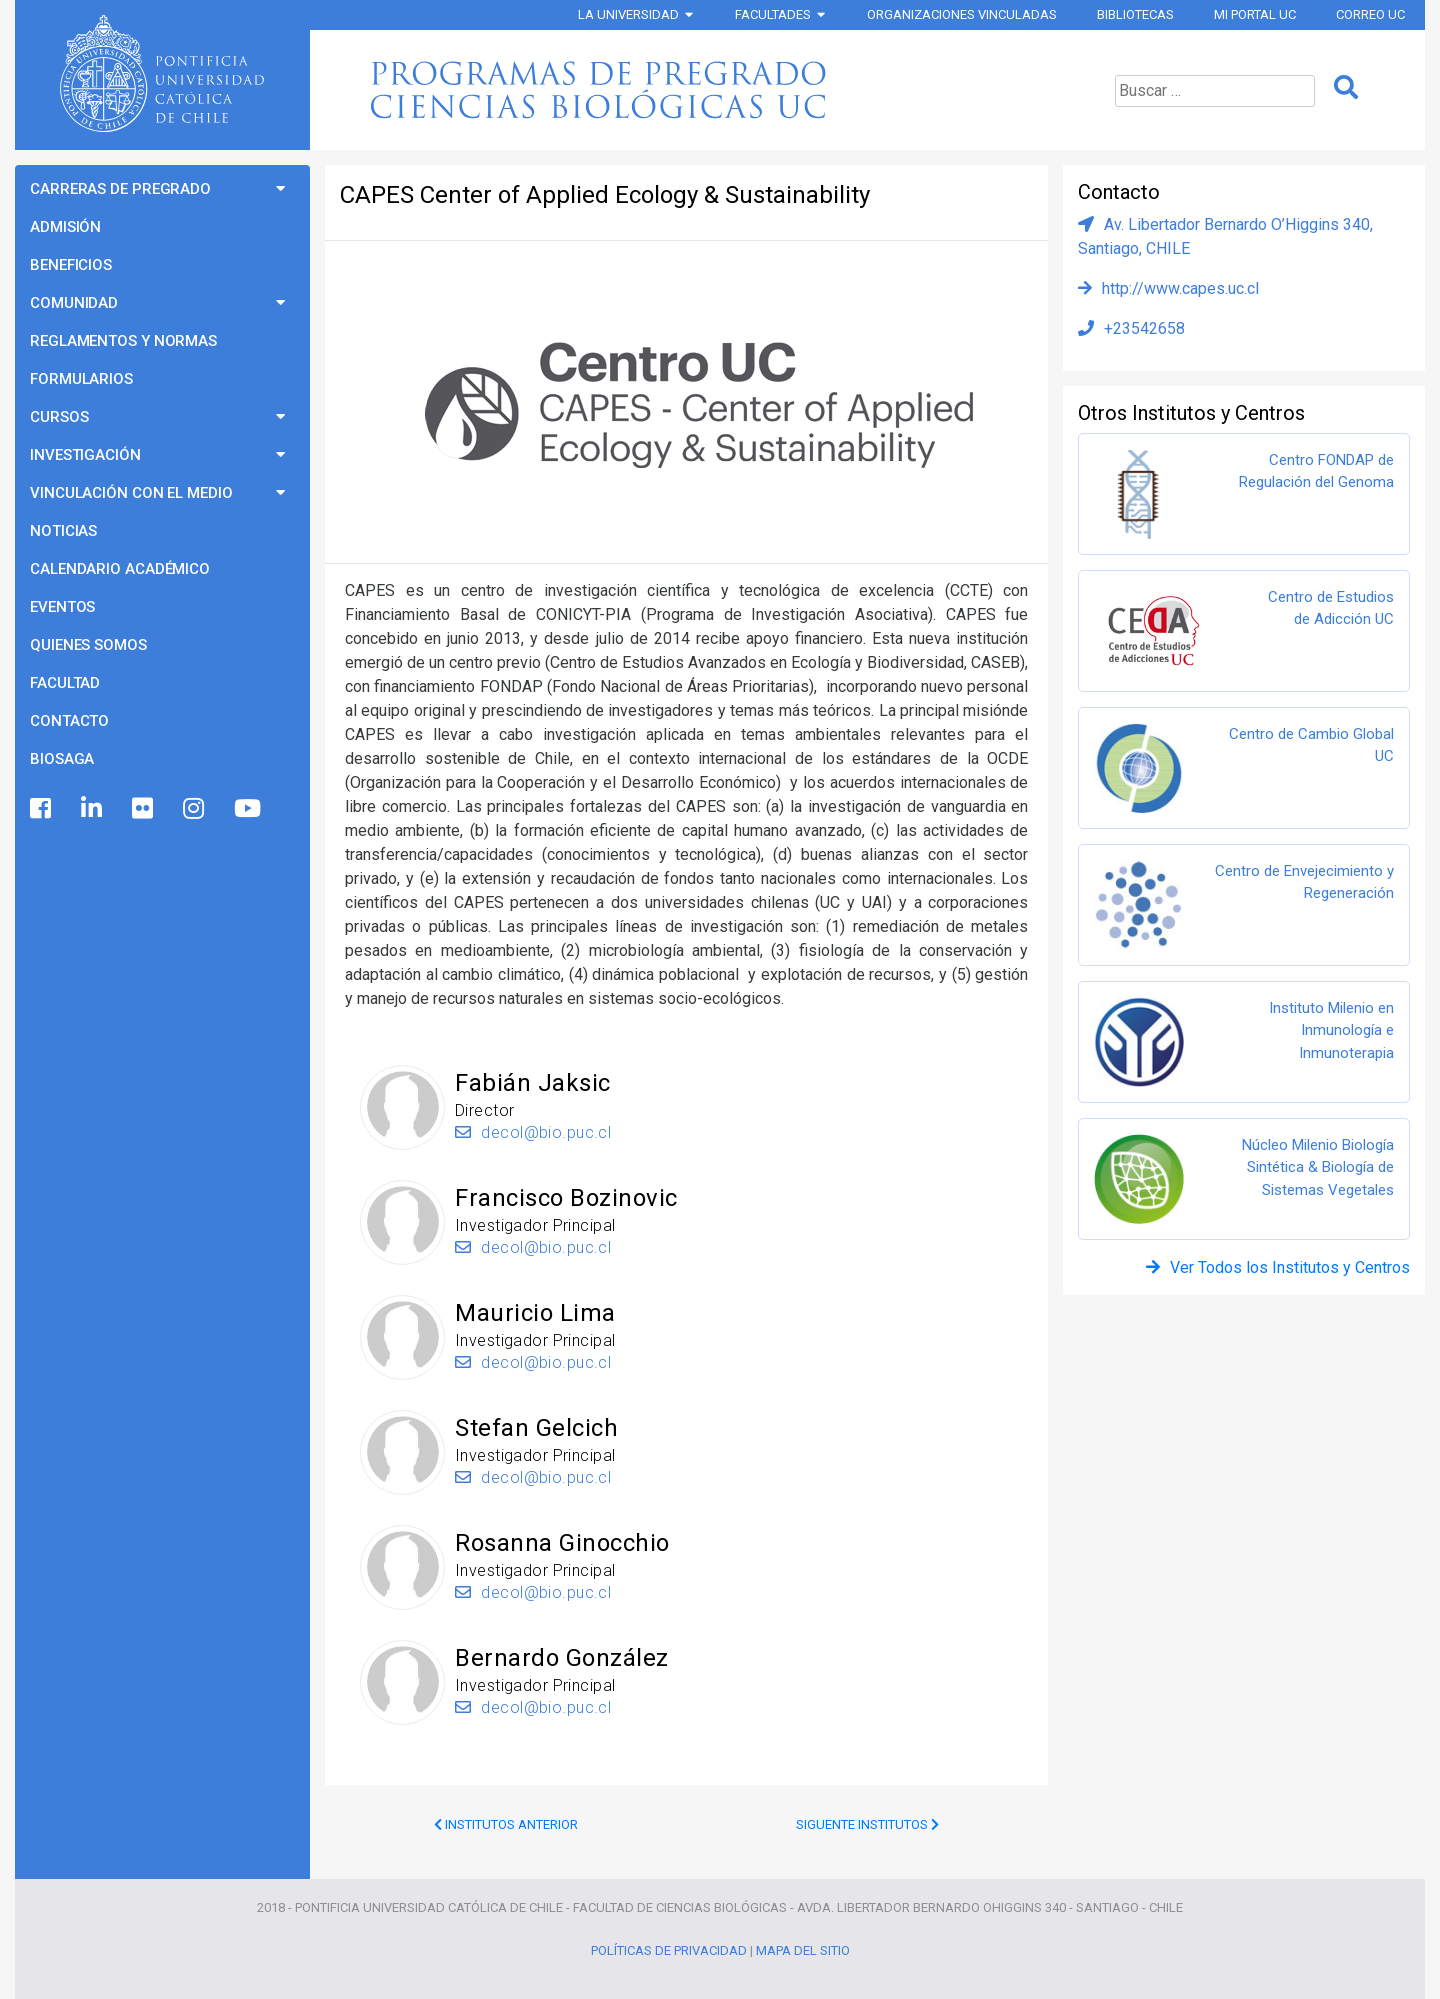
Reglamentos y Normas (123, 341)
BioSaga (62, 759)
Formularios (81, 379)
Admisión (65, 227)
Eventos (62, 607)
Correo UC (1370, 14)
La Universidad (628, 14)
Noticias (63, 531)
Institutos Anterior (506, 1824)
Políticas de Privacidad (669, 1950)
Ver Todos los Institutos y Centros (1290, 1267)
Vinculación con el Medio (131, 493)
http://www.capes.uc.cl (1180, 288)
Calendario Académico (120, 569)
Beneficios (71, 265)
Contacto (69, 721)
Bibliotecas (1135, 14)
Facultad (65, 683)
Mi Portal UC (1255, 14)
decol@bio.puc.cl (533, 1132)
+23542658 (1144, 328)
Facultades (773, 14)
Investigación (85, 455)
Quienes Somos (88, 645)
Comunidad (74, 303)
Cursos (59, 417)
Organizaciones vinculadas (962, 14)
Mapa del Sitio (803, 1950)
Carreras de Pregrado (120, 189)
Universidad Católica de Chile (162, 74)
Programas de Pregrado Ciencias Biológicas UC (684, 90)
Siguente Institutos (867, 1824)
